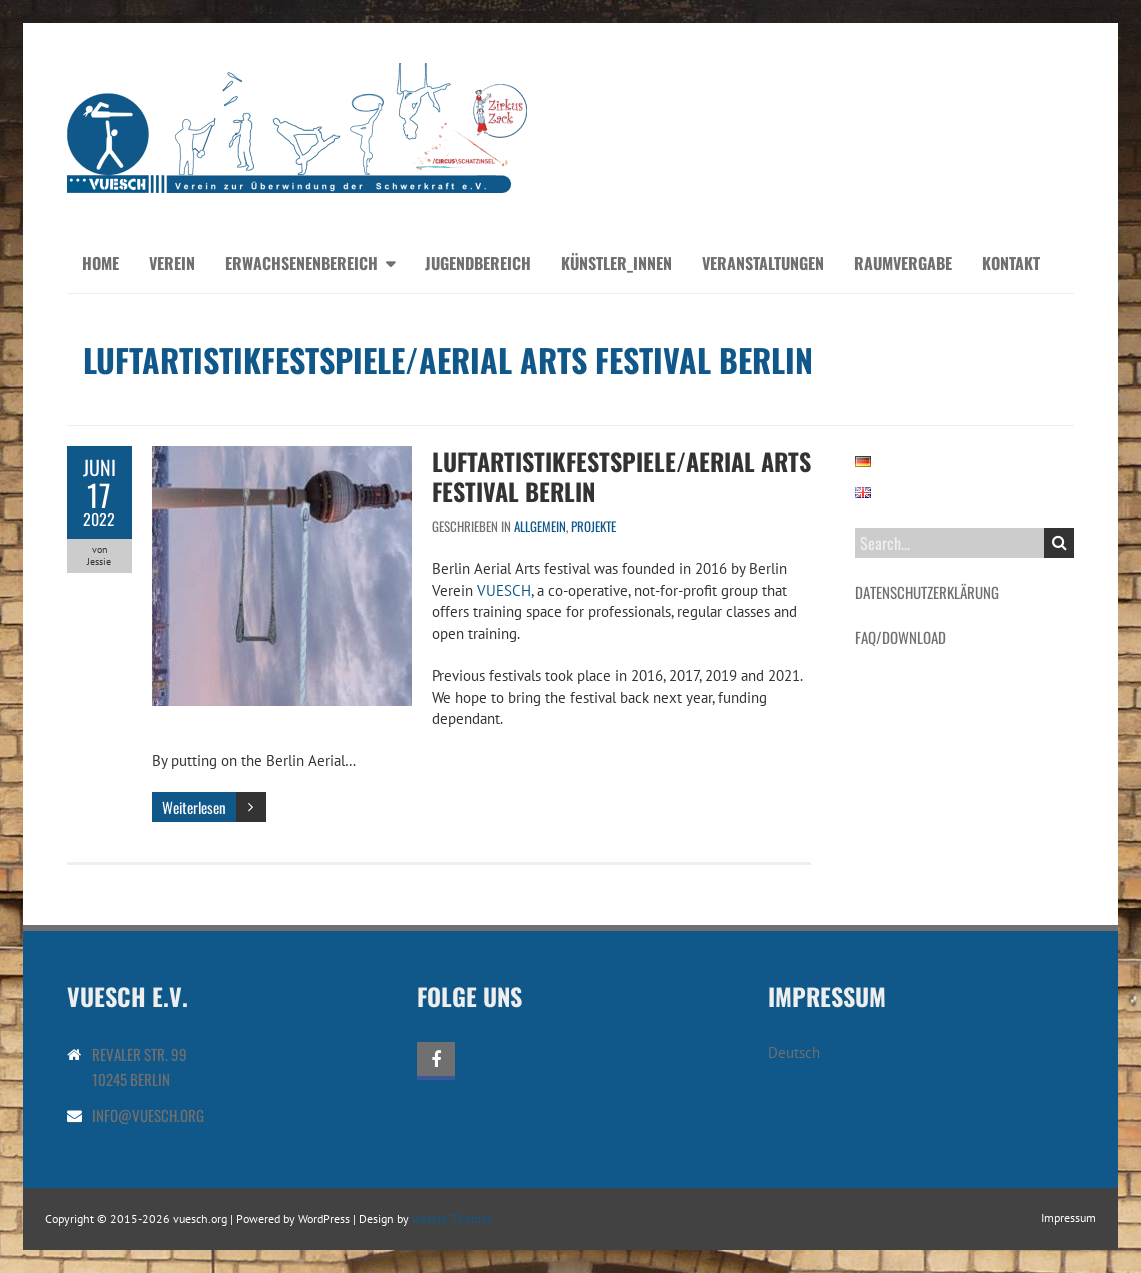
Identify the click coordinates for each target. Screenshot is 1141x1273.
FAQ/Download (900, 637)
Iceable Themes (452, 1218)
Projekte (593, 526)
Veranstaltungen (763, 263)
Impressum (1068, 1217)
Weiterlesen (194, 807)
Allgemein (540, 526)
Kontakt (1011, 263)
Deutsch (794, 1052)
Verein (172, 263)
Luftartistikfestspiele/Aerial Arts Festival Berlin (621, 476)
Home (100, 263)
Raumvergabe (903, 263)
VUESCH (504, 590)
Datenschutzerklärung (927, 592)
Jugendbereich (478, 263)
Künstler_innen (616, 263)
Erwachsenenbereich (301, 263)
